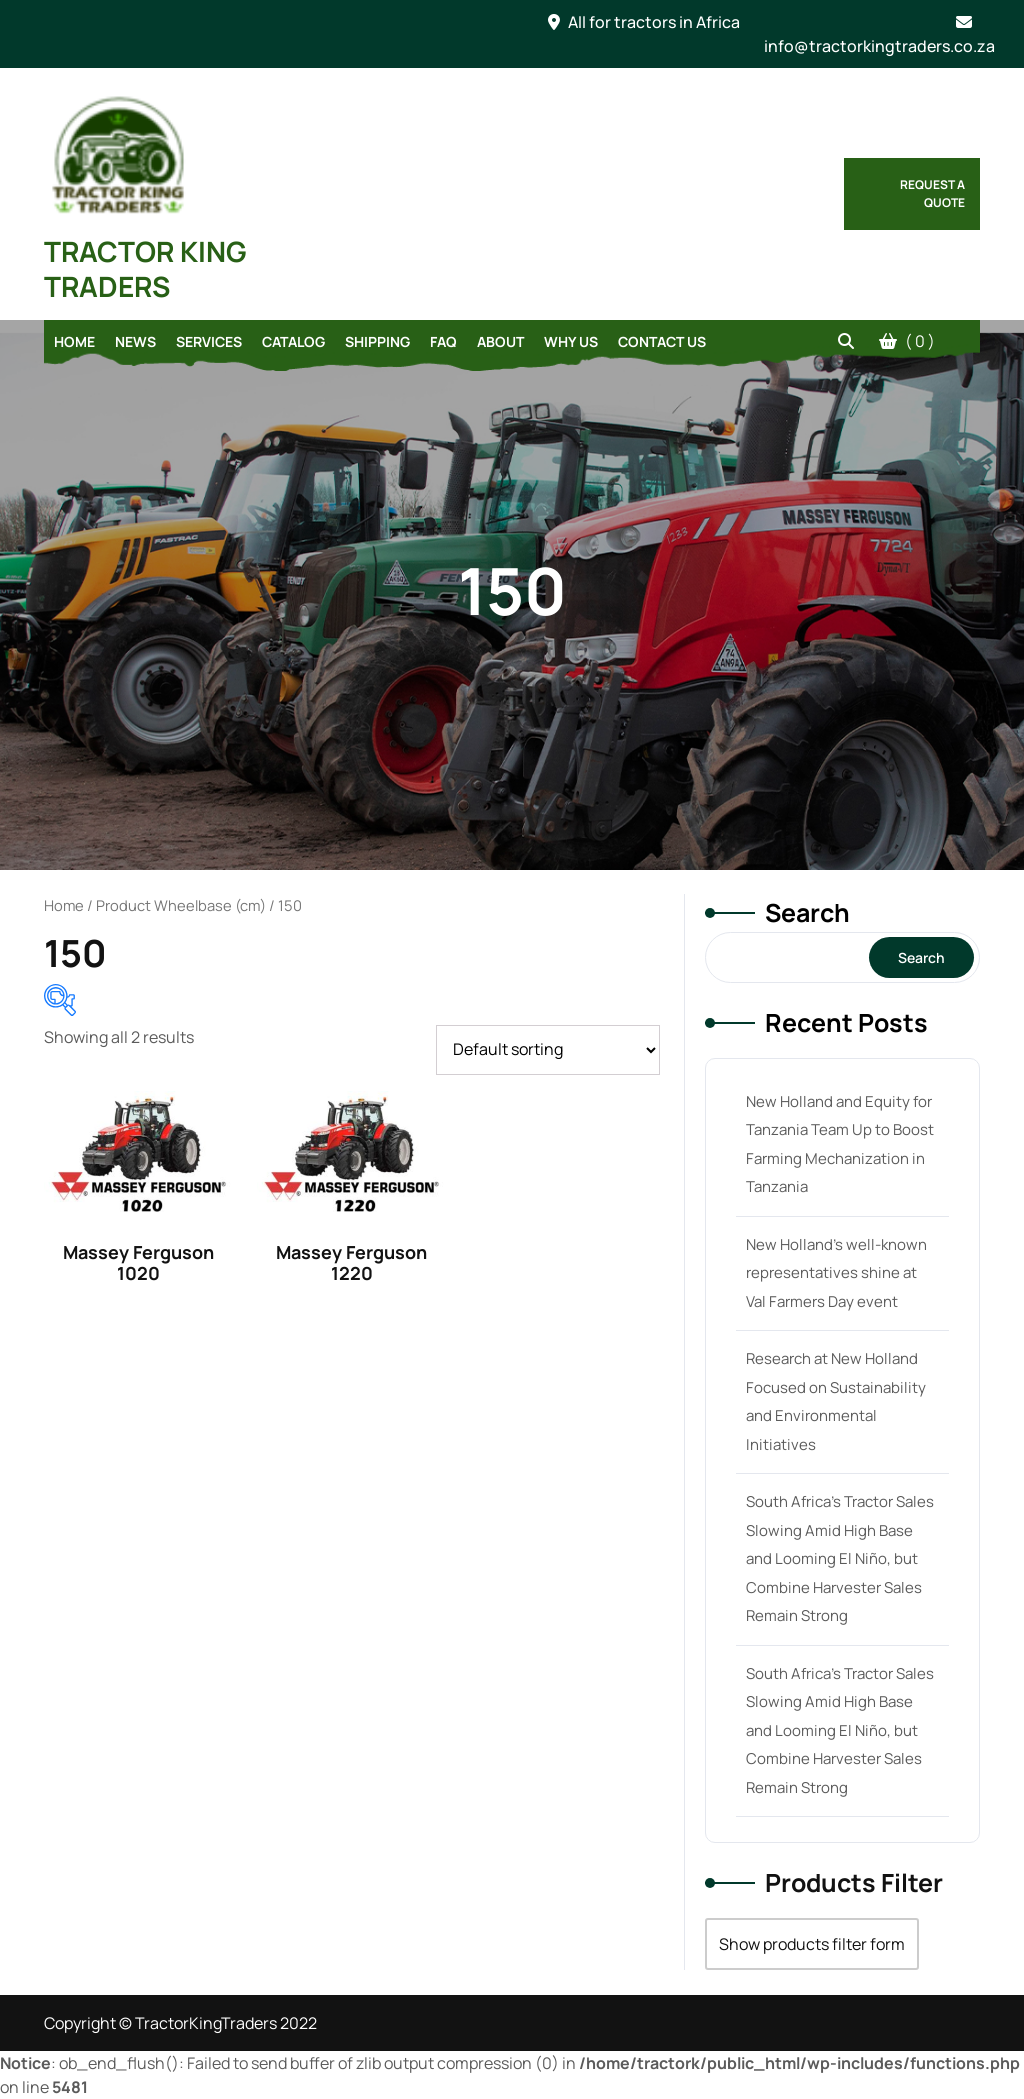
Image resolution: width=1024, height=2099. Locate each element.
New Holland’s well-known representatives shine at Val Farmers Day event (836, 1273)
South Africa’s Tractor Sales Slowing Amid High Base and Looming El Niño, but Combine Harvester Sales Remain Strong (840, 1558)
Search (807, 912)
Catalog (293, 341)
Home (74, 341)
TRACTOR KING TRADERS (145, 268)
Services (209, 341)
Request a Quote (932, 193)
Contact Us (662, 341)
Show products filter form (812, 1944)
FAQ (443, 341)
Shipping (377, 341)
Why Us (571, 341)
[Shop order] (548, 1050)
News (135, 341)
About (500, 341)
